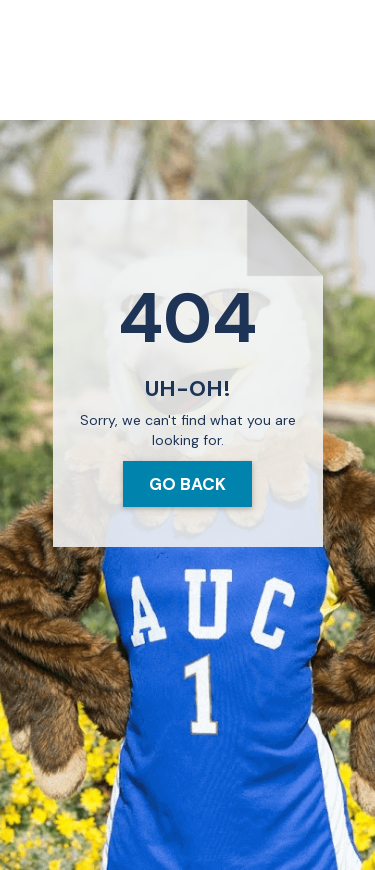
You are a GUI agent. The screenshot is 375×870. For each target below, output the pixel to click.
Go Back (187, 484)
